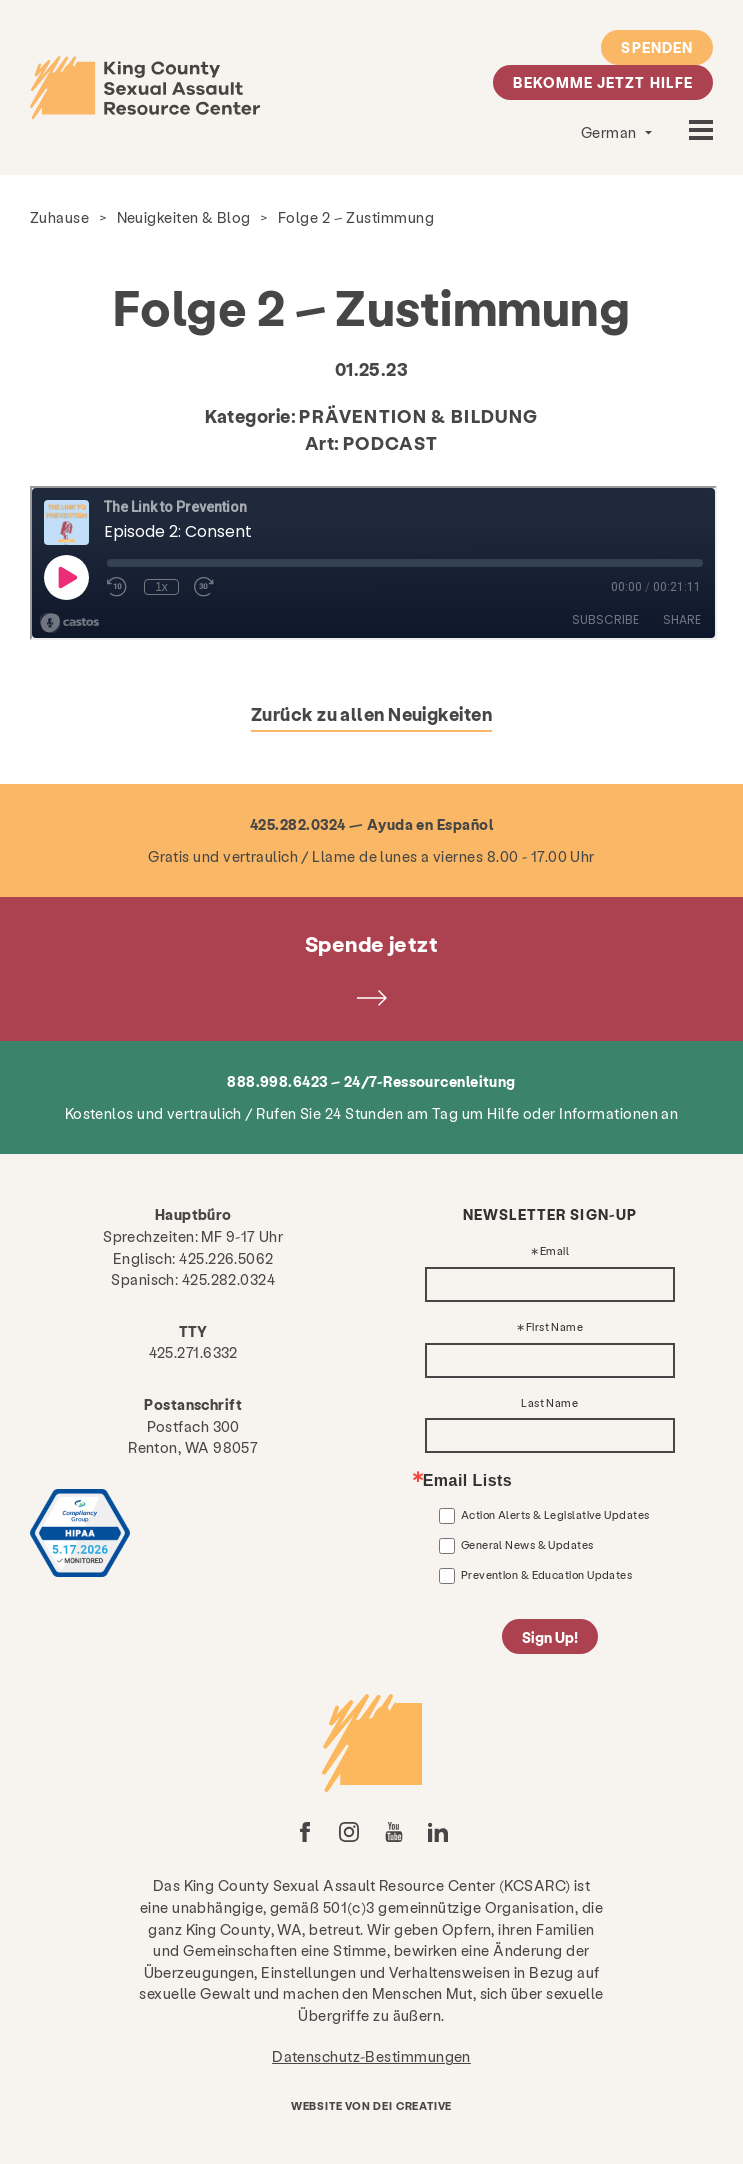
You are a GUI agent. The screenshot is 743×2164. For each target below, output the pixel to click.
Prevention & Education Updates (547, 1574)
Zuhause (59, 217)
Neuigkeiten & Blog (184, 217)
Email (554, 1251)
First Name (555, 1327)
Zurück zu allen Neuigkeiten (371, 713)
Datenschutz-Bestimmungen (371, 2056)
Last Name (549, 1403)
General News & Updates (527, 1544)
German (610, 132)
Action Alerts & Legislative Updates (555, 1514)
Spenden (657, 47)
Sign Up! (550, 1637)
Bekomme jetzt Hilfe (603, 82)
